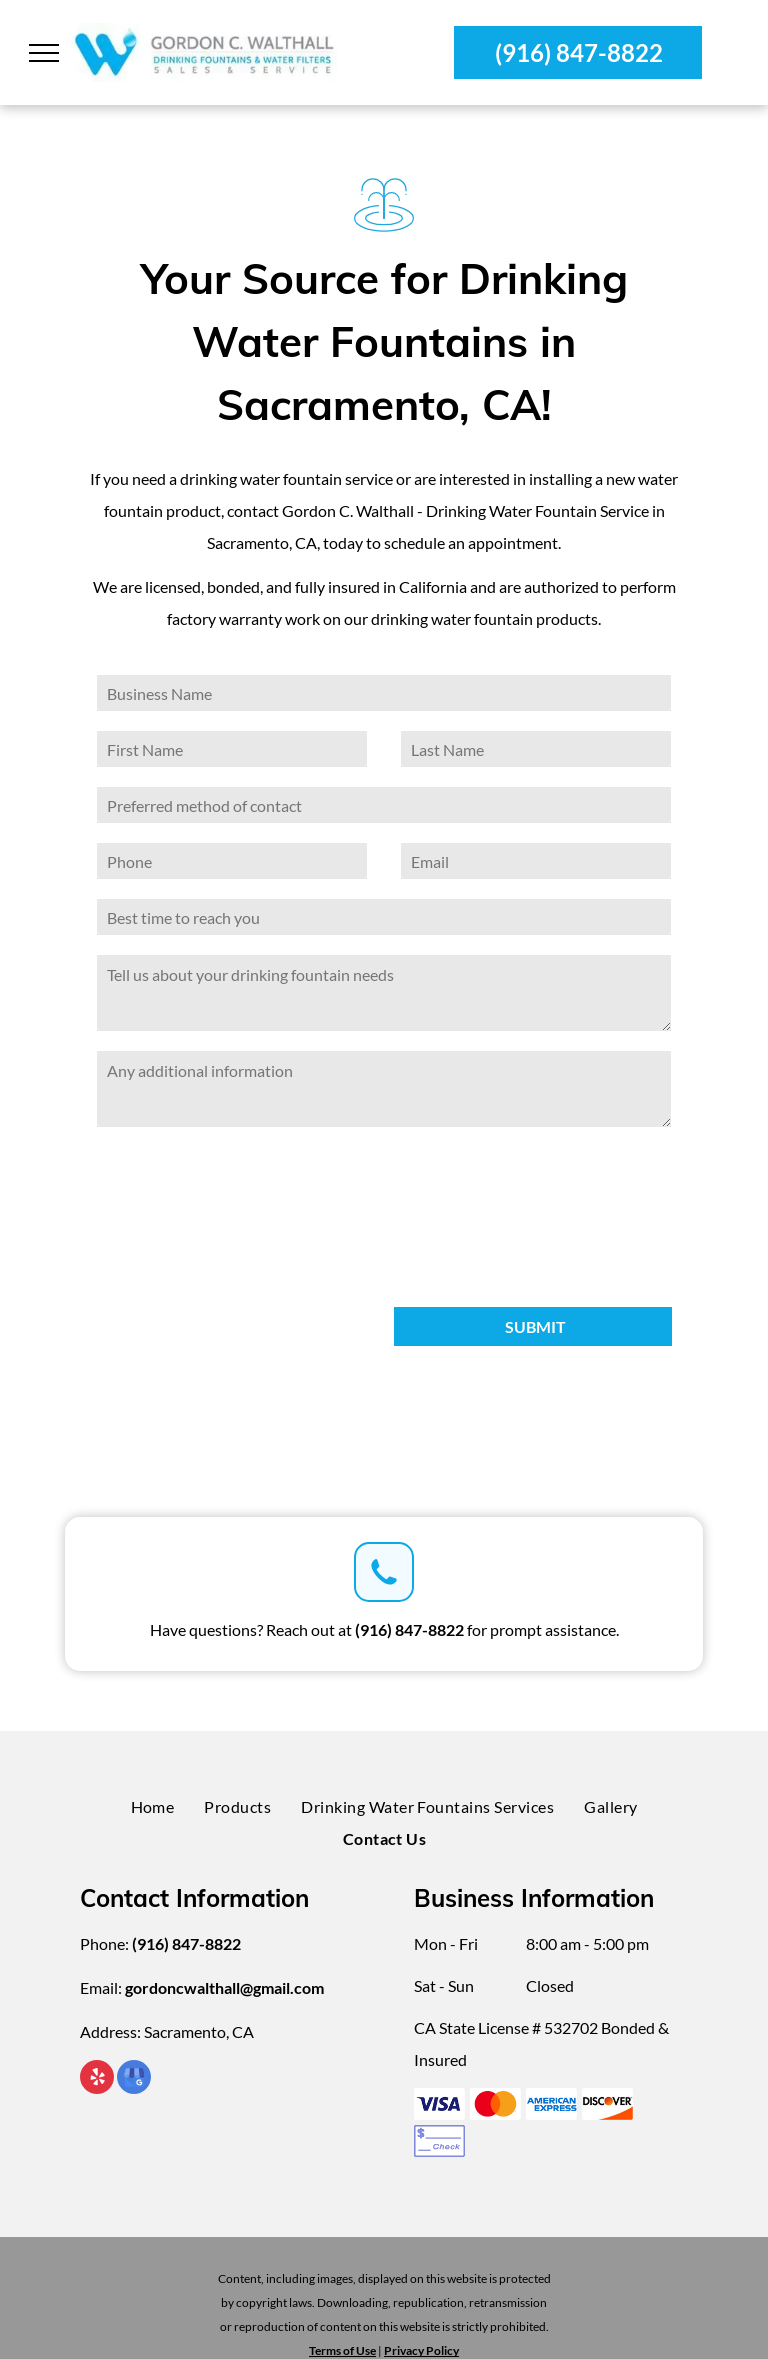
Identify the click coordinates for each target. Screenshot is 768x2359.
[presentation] (177, 1214)
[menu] (44, 53)
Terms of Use (342, 2350)
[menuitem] (153, 1807)
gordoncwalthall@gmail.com (224, 1987)
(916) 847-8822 (409, 1629)
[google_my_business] (134, 2079)
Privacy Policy (421, 2350)
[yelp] (97, 2079)
